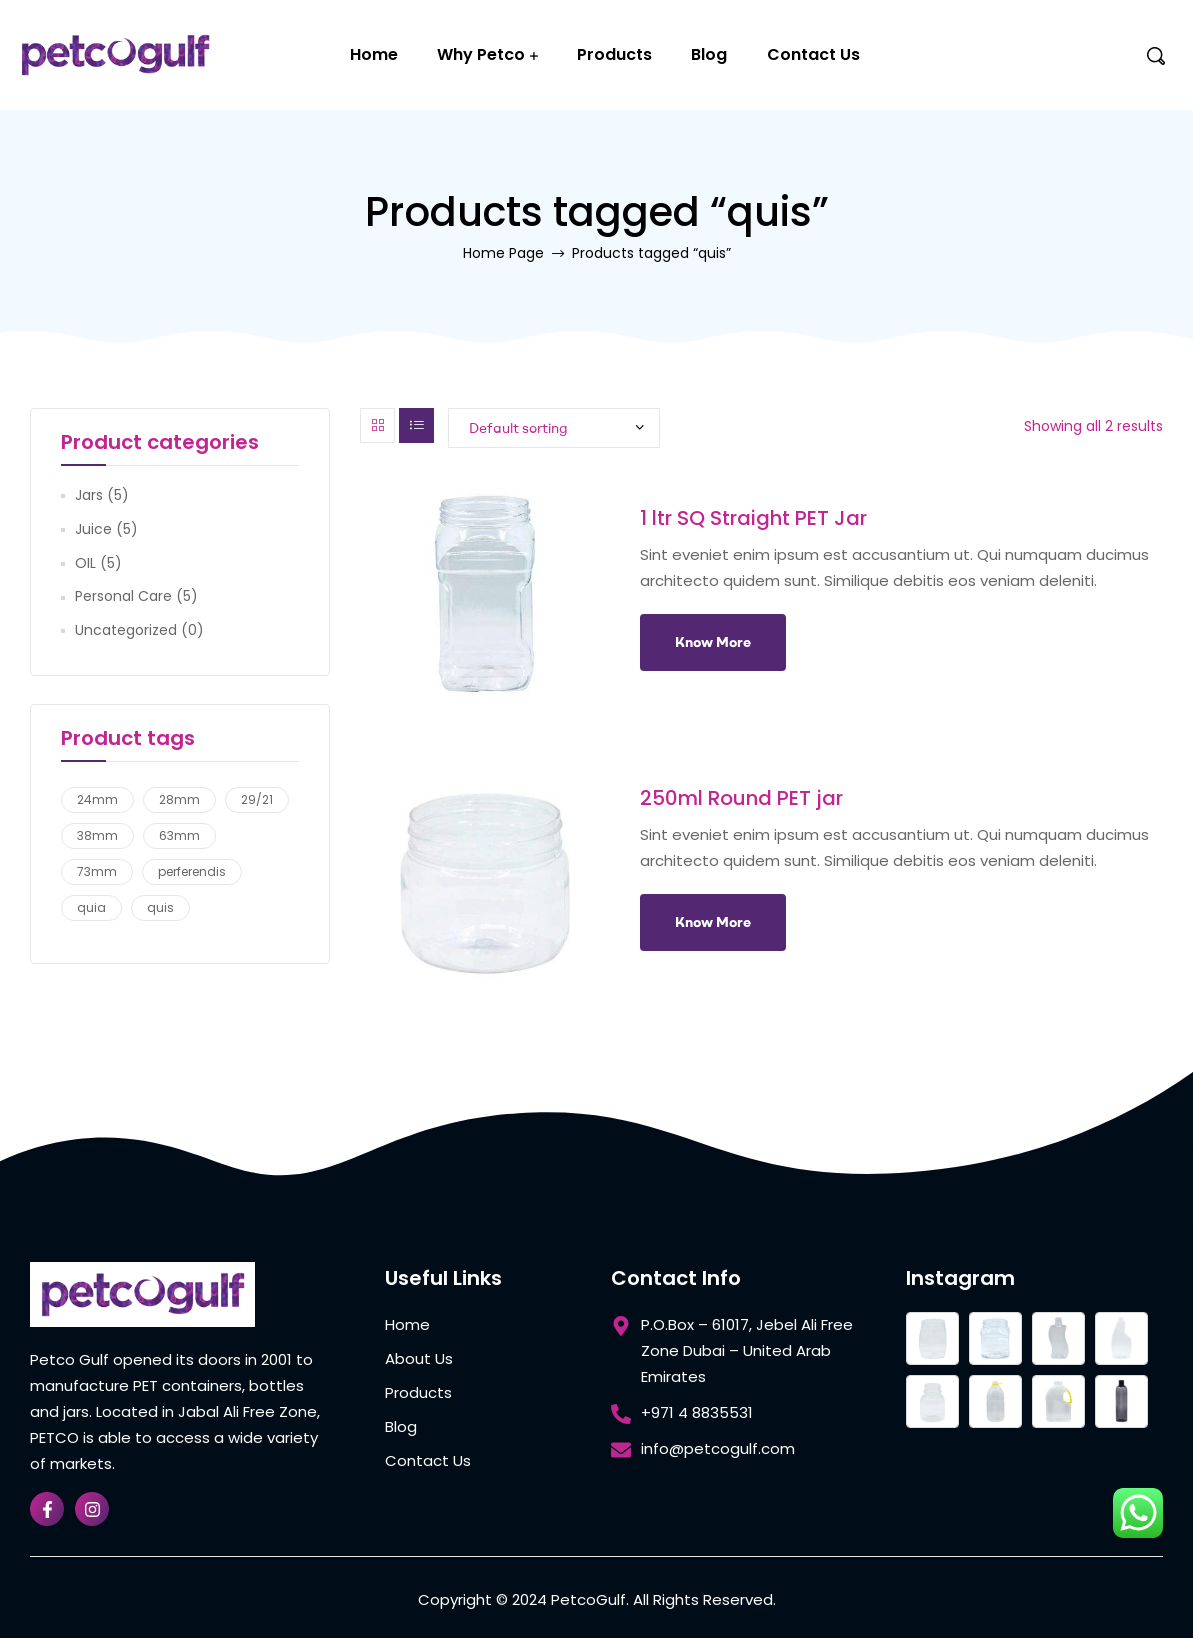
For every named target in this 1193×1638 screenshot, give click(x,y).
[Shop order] (554, 428)
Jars (89, 495)
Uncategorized (126, 630)
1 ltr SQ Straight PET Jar (753, 518)
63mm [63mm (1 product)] (179, 835)
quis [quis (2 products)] (160, 907)
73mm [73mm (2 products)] (97, 871)
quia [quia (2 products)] (91, 907)
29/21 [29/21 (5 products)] (257, 799)
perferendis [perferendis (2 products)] (192, 871)
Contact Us (813, 54)
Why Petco (481, 54)
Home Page (503, 253)
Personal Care (123, 596)
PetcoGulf (588, 1599)
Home (374, 54)
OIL (85, 563)
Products (614, 54)
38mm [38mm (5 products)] (97, 835)
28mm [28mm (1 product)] (179, 799)
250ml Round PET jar (741, 798)
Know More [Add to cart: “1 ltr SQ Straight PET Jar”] (713, 642)
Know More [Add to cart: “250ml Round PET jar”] (713, 922)
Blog (709, 54)
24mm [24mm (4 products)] (97, 799)
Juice (93, 529)
